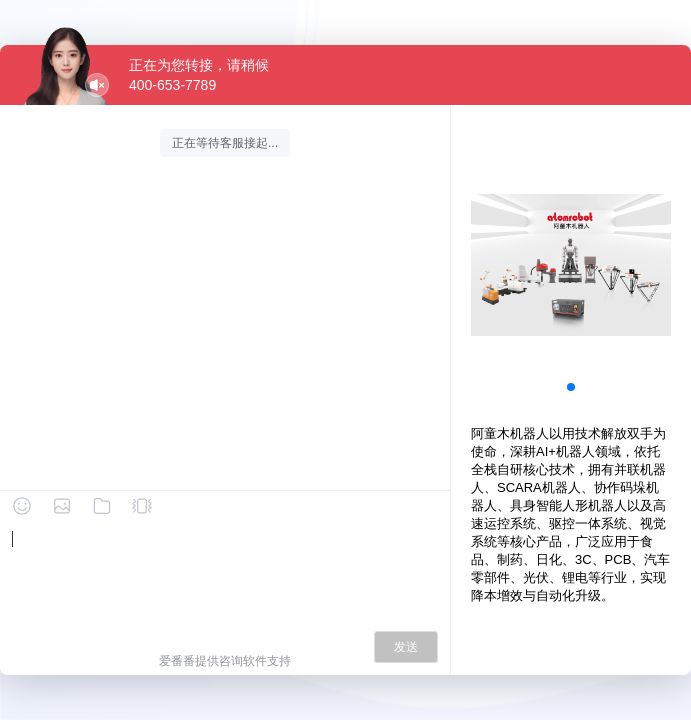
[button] (571, 387)
